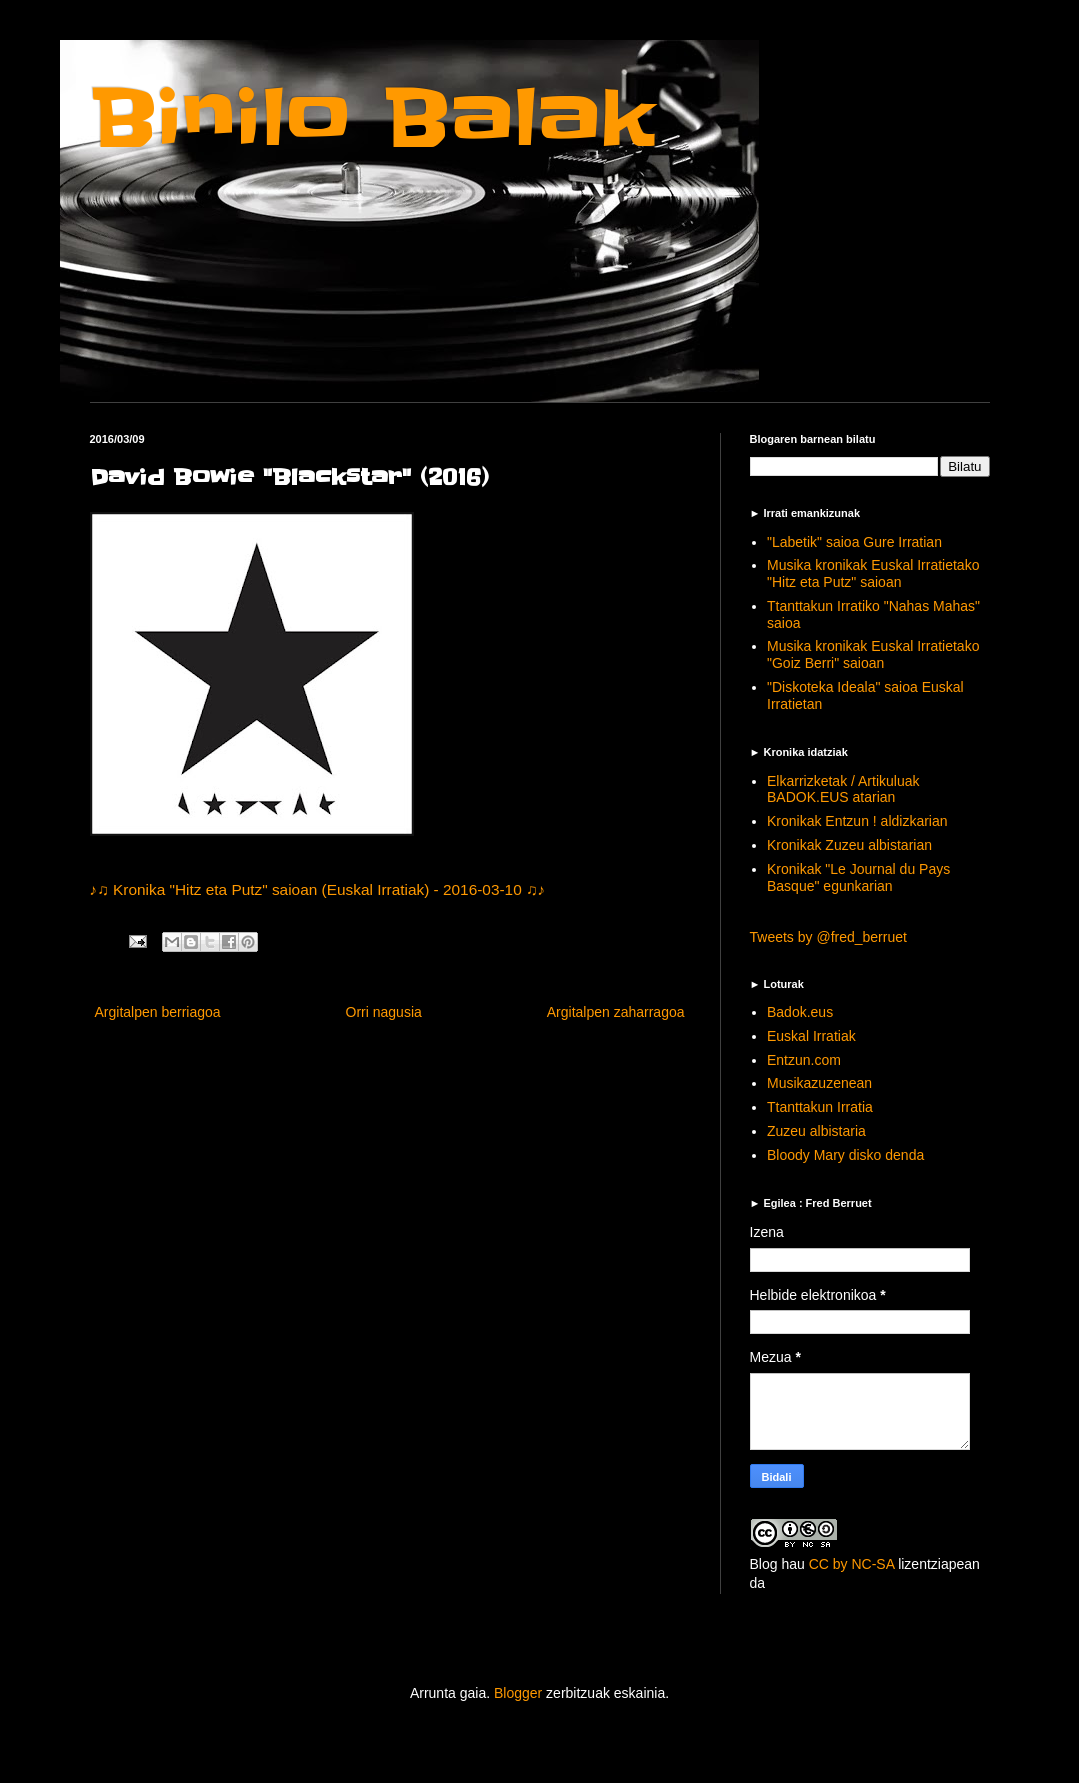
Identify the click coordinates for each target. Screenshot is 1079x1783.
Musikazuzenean (819, 1083)
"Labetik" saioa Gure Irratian (854, 542)
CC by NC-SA (852, 1564)
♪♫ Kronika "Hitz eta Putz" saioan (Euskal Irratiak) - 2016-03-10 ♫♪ (318, 889)
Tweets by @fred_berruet (828, 937)
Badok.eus (800, 1012)
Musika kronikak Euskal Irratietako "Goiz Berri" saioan (873, 654)
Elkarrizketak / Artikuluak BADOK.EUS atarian (843, 789)
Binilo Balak (372, 118)
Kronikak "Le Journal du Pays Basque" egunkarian (858, 877)
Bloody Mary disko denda (845, 1155)
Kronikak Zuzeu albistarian (849, 845)
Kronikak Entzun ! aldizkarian (857, 821)
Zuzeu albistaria (816, 1131)
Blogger (518, 1693)
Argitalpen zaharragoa (616, 1012)
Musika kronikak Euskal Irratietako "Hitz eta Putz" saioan (873, 573)
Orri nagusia (384, 1012)
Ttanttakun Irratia (820, 1107)
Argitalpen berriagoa (158, 1012)
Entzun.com (804, 1060)
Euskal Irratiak (811, 1036)
